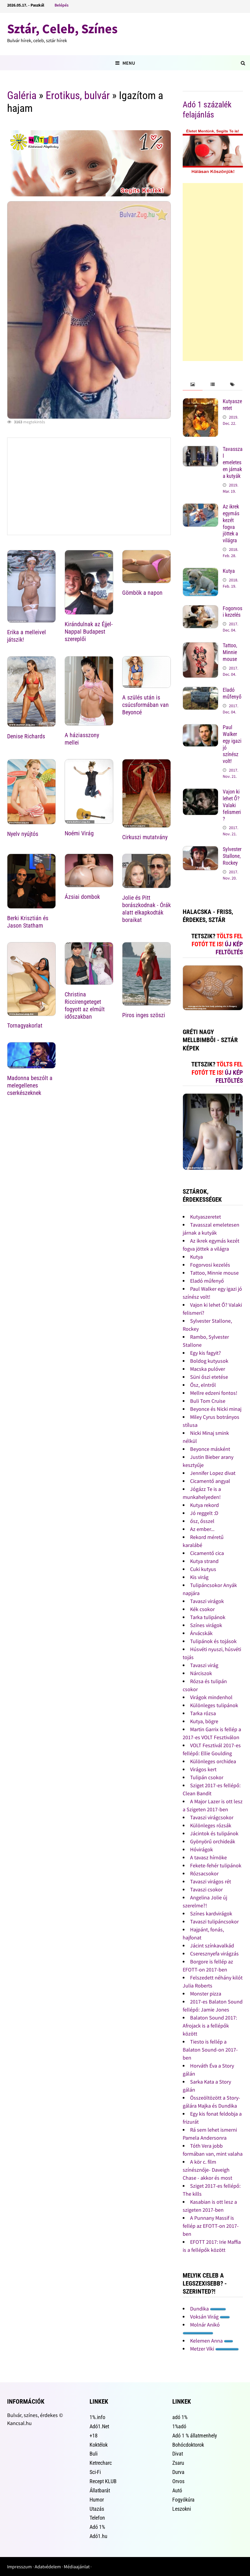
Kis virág (199, 1577)
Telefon (97, 2518)
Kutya (229, 571)
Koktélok (99, 2445)
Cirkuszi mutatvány (145, 837)
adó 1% (179, 2417)
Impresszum (19, 2566)
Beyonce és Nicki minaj (215, 1408)
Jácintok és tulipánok (214, 1833)
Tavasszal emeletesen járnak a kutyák (233, 462)
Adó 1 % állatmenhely (194, 2435)
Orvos (178, 2481)
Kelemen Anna (211, 2340)
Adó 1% (97, 2527)
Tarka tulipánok (207, 1617)
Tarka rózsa (203, 1713)
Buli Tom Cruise (207, 1400)
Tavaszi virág (204, 1665)
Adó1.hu (98, 2536)
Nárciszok (201, 1673)
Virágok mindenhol (211, 1697)
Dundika (208, 2308)
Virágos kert (203, 1769)
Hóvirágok (201, 1849)
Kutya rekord (204, 1505)
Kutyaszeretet (205, 1216)
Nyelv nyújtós (22, 833)
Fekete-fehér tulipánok (215, 1865)
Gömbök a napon (142, 592)
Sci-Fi (95, 2472)
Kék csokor (202, 1609)
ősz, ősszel (202, 1521)
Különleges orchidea (213, 1761)
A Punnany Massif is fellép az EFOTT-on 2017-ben (211, 2225)
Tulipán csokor (206, 1777)
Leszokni (181, 2509)
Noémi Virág (79, 833)
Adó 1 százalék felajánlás (207, 110)
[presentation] (193, 384)
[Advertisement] (213, 272)
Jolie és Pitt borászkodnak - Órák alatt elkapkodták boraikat (146, 908)
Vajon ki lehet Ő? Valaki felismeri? (232, 805)
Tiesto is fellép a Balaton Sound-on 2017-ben (210, 2049)
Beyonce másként (210, 1449)
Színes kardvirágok (211, 1913)
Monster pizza (205, 1993)
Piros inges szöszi (143, 1015)
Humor (97, 2500)
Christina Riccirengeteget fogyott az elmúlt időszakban (85, 1005)
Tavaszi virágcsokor (211, 1817)
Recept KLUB (103, 2481)
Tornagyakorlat (24, 1025)
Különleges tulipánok (214, 1705)
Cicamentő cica (207, 1553)
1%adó (179, 2426)
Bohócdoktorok (188, 2445)
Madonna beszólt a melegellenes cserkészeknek (29, 1085)
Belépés (62, 5)
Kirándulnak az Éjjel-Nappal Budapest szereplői (89, 632)
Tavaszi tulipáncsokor (214, 1921)
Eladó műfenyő (232, 693)
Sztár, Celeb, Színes (62, 28)
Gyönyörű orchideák (212, 1841)
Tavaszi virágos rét (210, 1881)
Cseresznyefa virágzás (214, 1953)
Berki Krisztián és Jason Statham (27, 922)
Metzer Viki (214, 2348)
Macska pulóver (207, 1368)
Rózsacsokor (204, 1873)
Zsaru (178, 2463)
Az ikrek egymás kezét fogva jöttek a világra (231, 523)
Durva (178, 2472)
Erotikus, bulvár (78, 95)
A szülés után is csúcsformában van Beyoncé (145, 705)
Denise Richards (26, 736)
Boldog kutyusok (209, 1360)
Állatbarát (100, 2490)
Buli (94, 2454)
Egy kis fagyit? (205, 1352)
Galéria (21, 95)
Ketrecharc (101, 2463)
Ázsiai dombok (82, 896)
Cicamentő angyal (210, 1481)
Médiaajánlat (77, 2566)
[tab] (193, 384)
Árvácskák (201, 1633)
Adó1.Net (99, 2426)
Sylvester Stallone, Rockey (232, 856)
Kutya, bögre (204, 1721)
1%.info (97, 2417)
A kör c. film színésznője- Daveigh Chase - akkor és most (207, 2169)
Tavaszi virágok (207, 1601)
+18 (94, 2435)
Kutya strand (204, 1561)
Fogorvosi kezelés (232, 611)
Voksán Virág (210, 2316)
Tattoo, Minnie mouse (230, 652)
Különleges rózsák (210, 1825)
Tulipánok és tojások (213, 1641)
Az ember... (202, 1529)
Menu (125, 63)
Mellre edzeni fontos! (213, 1392)
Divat (177, 2454)
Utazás (97, 2509)
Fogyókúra (183, 2500)
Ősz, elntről (203, 1384)
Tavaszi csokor (206, 1889)
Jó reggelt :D (204, 1513)
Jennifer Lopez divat (212, 1473)
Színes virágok (206, 1625)
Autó (177, 2490)
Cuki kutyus (203, 1569)
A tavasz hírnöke (208, 1857)
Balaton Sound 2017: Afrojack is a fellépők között (210, 2025)
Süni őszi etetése (209, 1376)
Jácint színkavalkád (212, 1945)
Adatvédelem (48, 2566)
